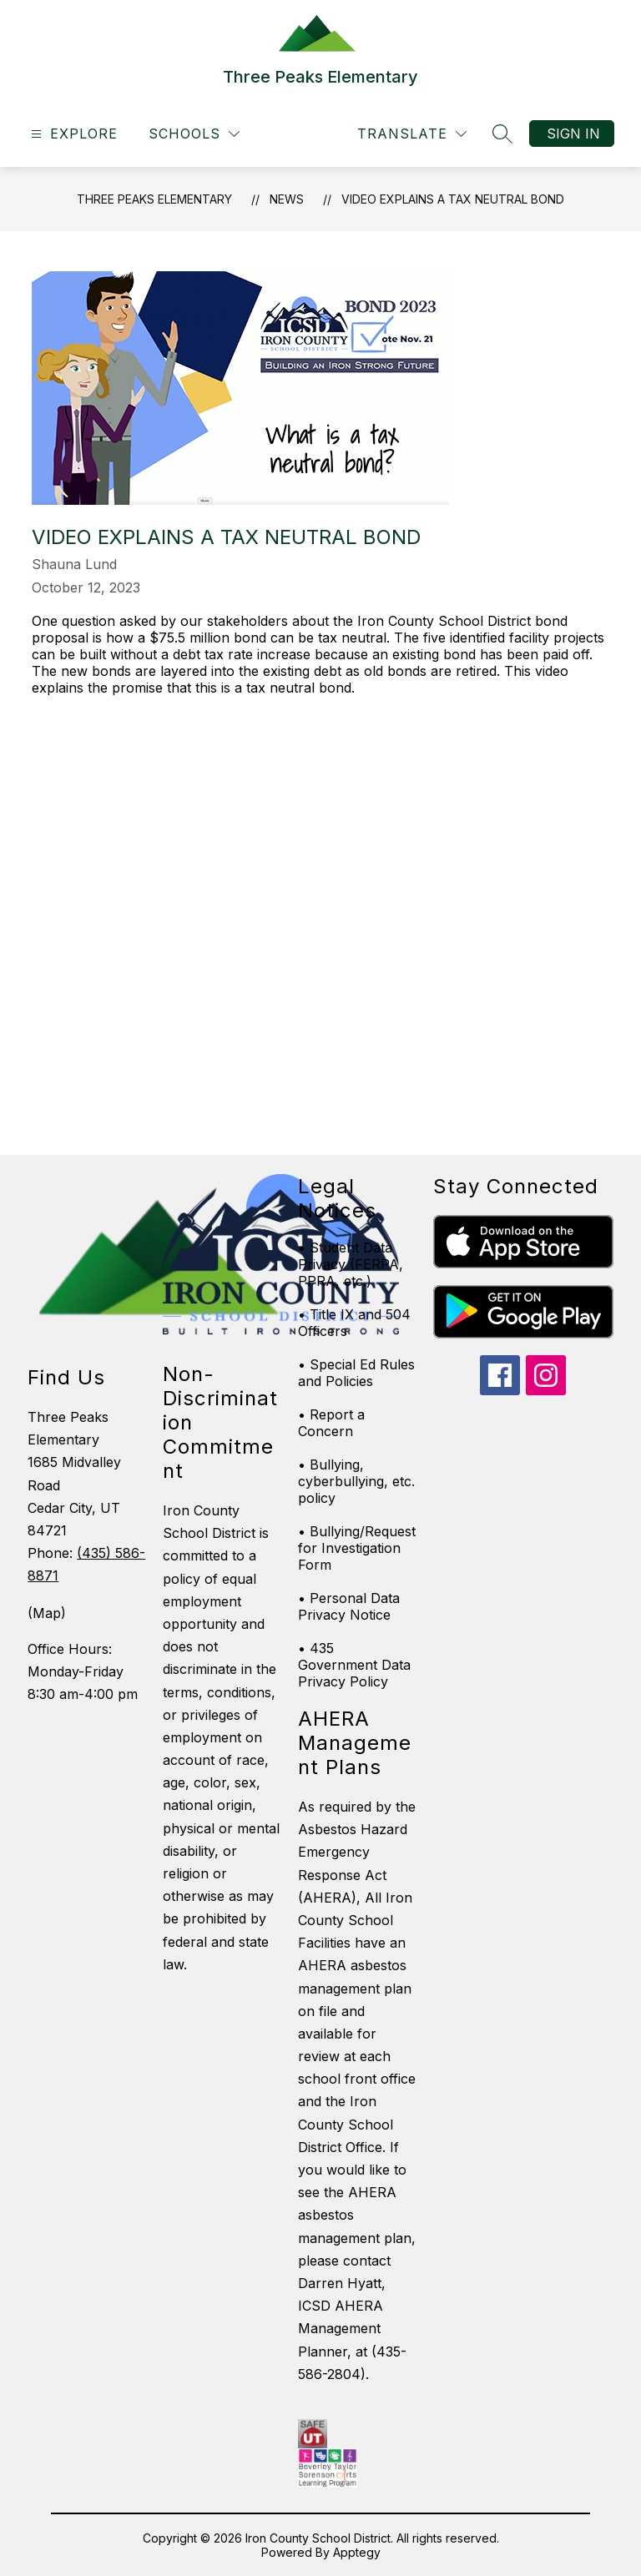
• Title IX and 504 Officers (354, 1322)
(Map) (47, 1613)
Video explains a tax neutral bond (452, 199)
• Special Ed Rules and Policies (356, 1372)
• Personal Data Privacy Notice (349, 1606)
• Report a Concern (331, 1422)
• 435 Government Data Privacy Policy (354, 1665)
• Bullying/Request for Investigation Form (357, 1548)
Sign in (573, 133)
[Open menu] (72, 134)
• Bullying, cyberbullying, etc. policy (356, 1481)
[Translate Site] (412, 134)
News (287, 199)
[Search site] (502, 134)
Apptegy (357, 2552)
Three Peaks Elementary (154, 199)
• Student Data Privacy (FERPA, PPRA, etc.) (350, 1264)
